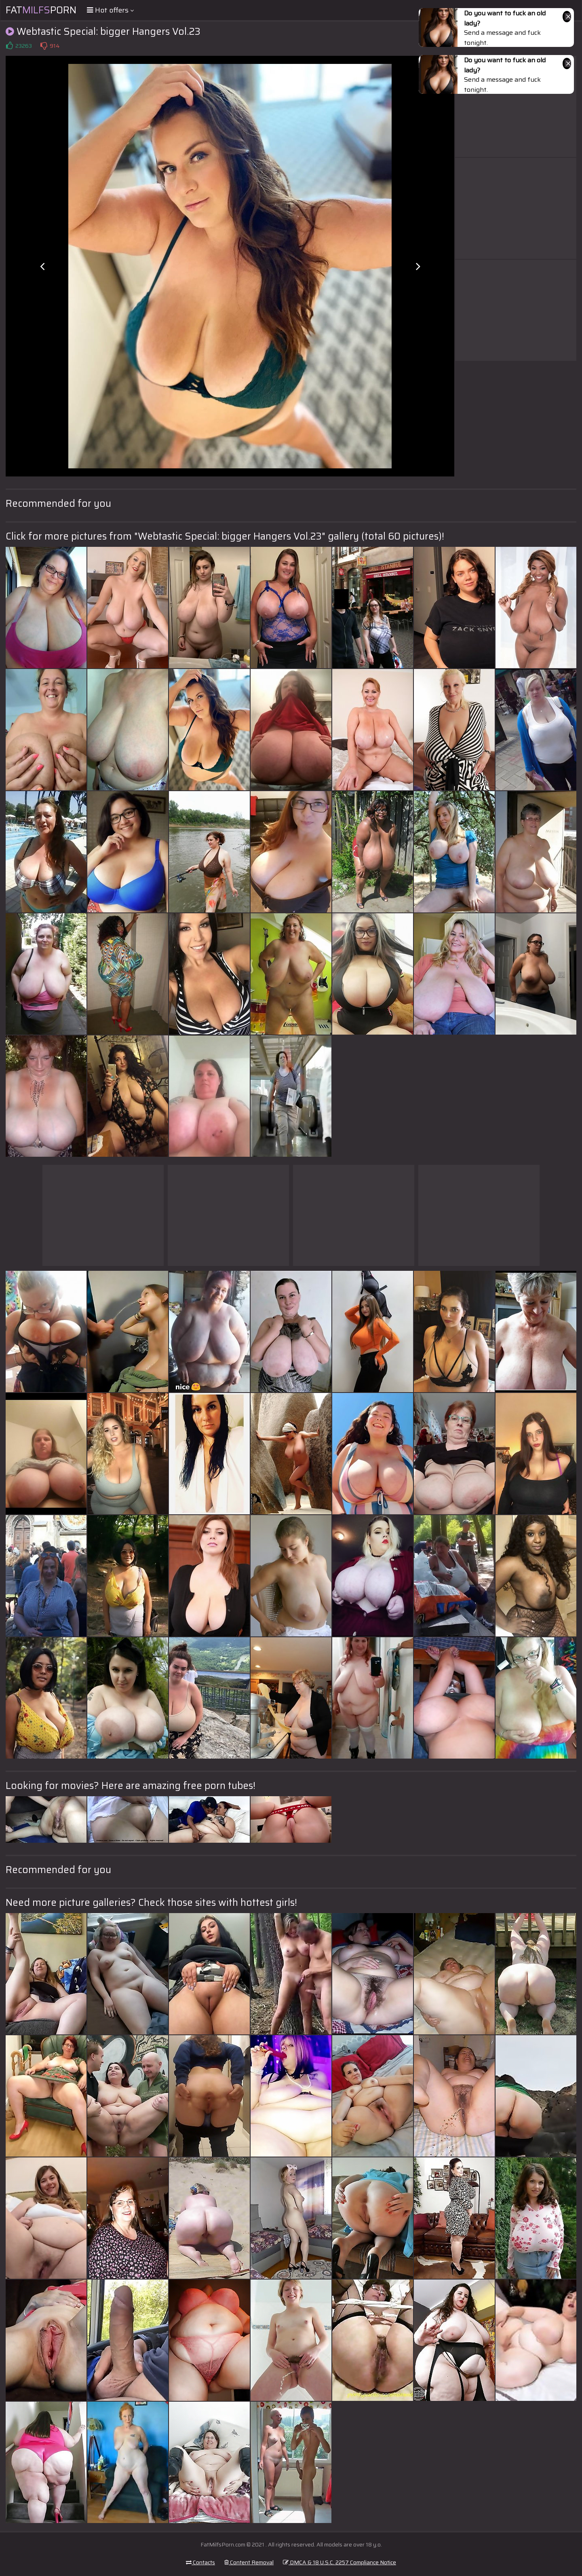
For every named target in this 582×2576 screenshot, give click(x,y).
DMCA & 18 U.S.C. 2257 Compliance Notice (339, 2562)
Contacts (200, 2562)
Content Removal (249, 2562)
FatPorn (41, 10)
